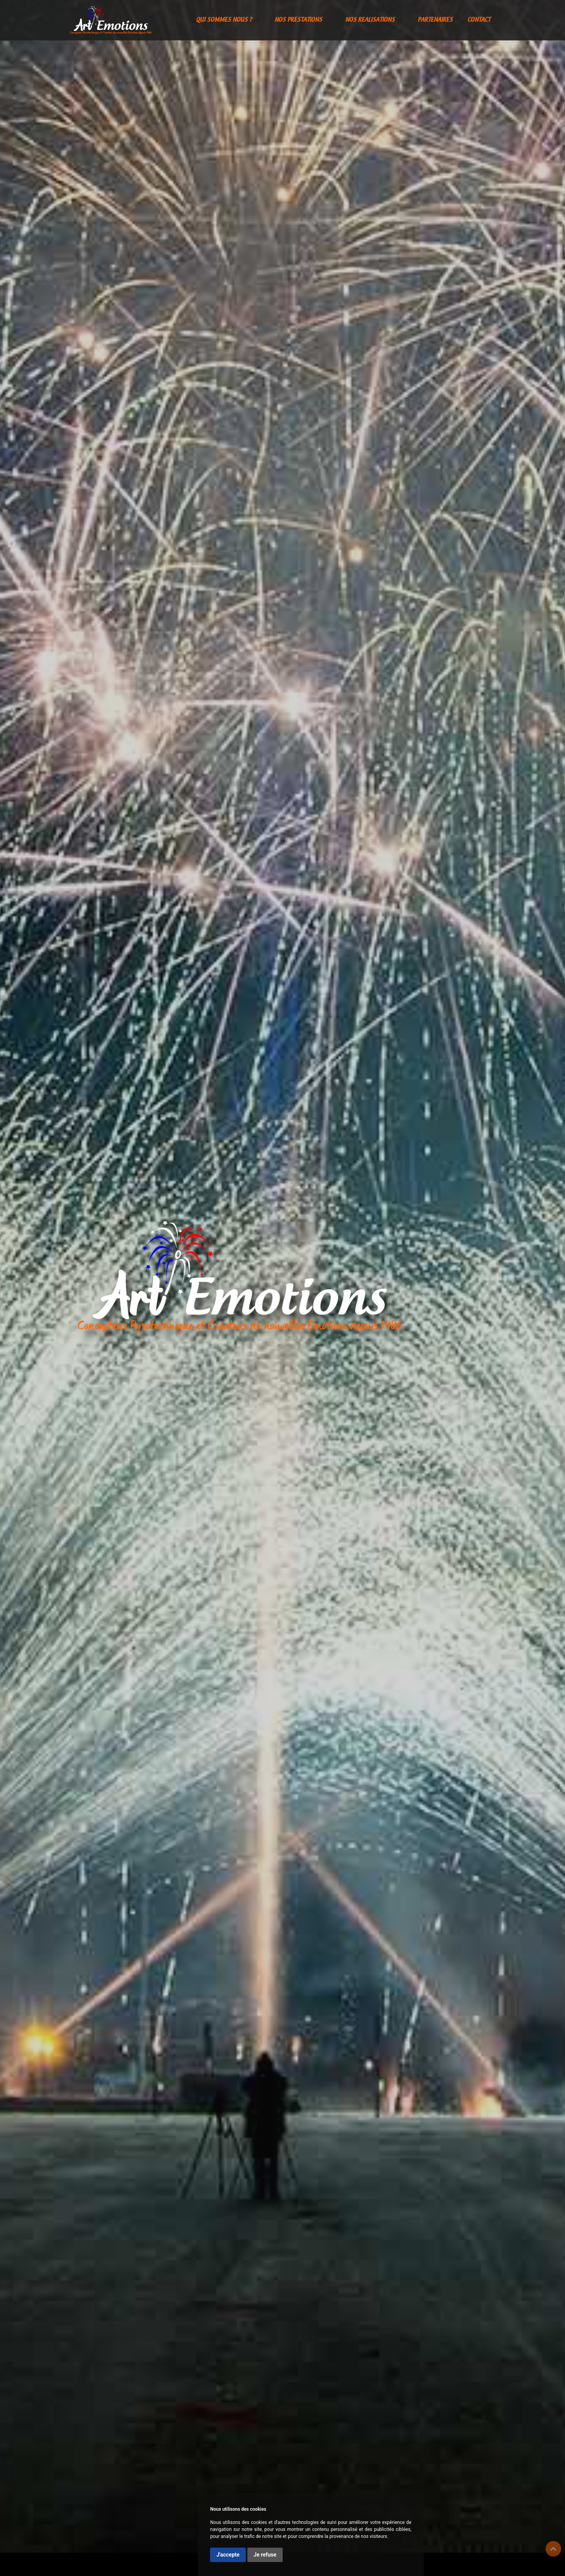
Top (553, 2549)
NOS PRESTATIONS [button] (299, 20)
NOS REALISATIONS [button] (370, 20)
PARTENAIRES (435, 20)
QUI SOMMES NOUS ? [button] (225, 20)
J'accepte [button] (228, 2555)
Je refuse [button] (265, 2555)
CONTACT (479, 20)
